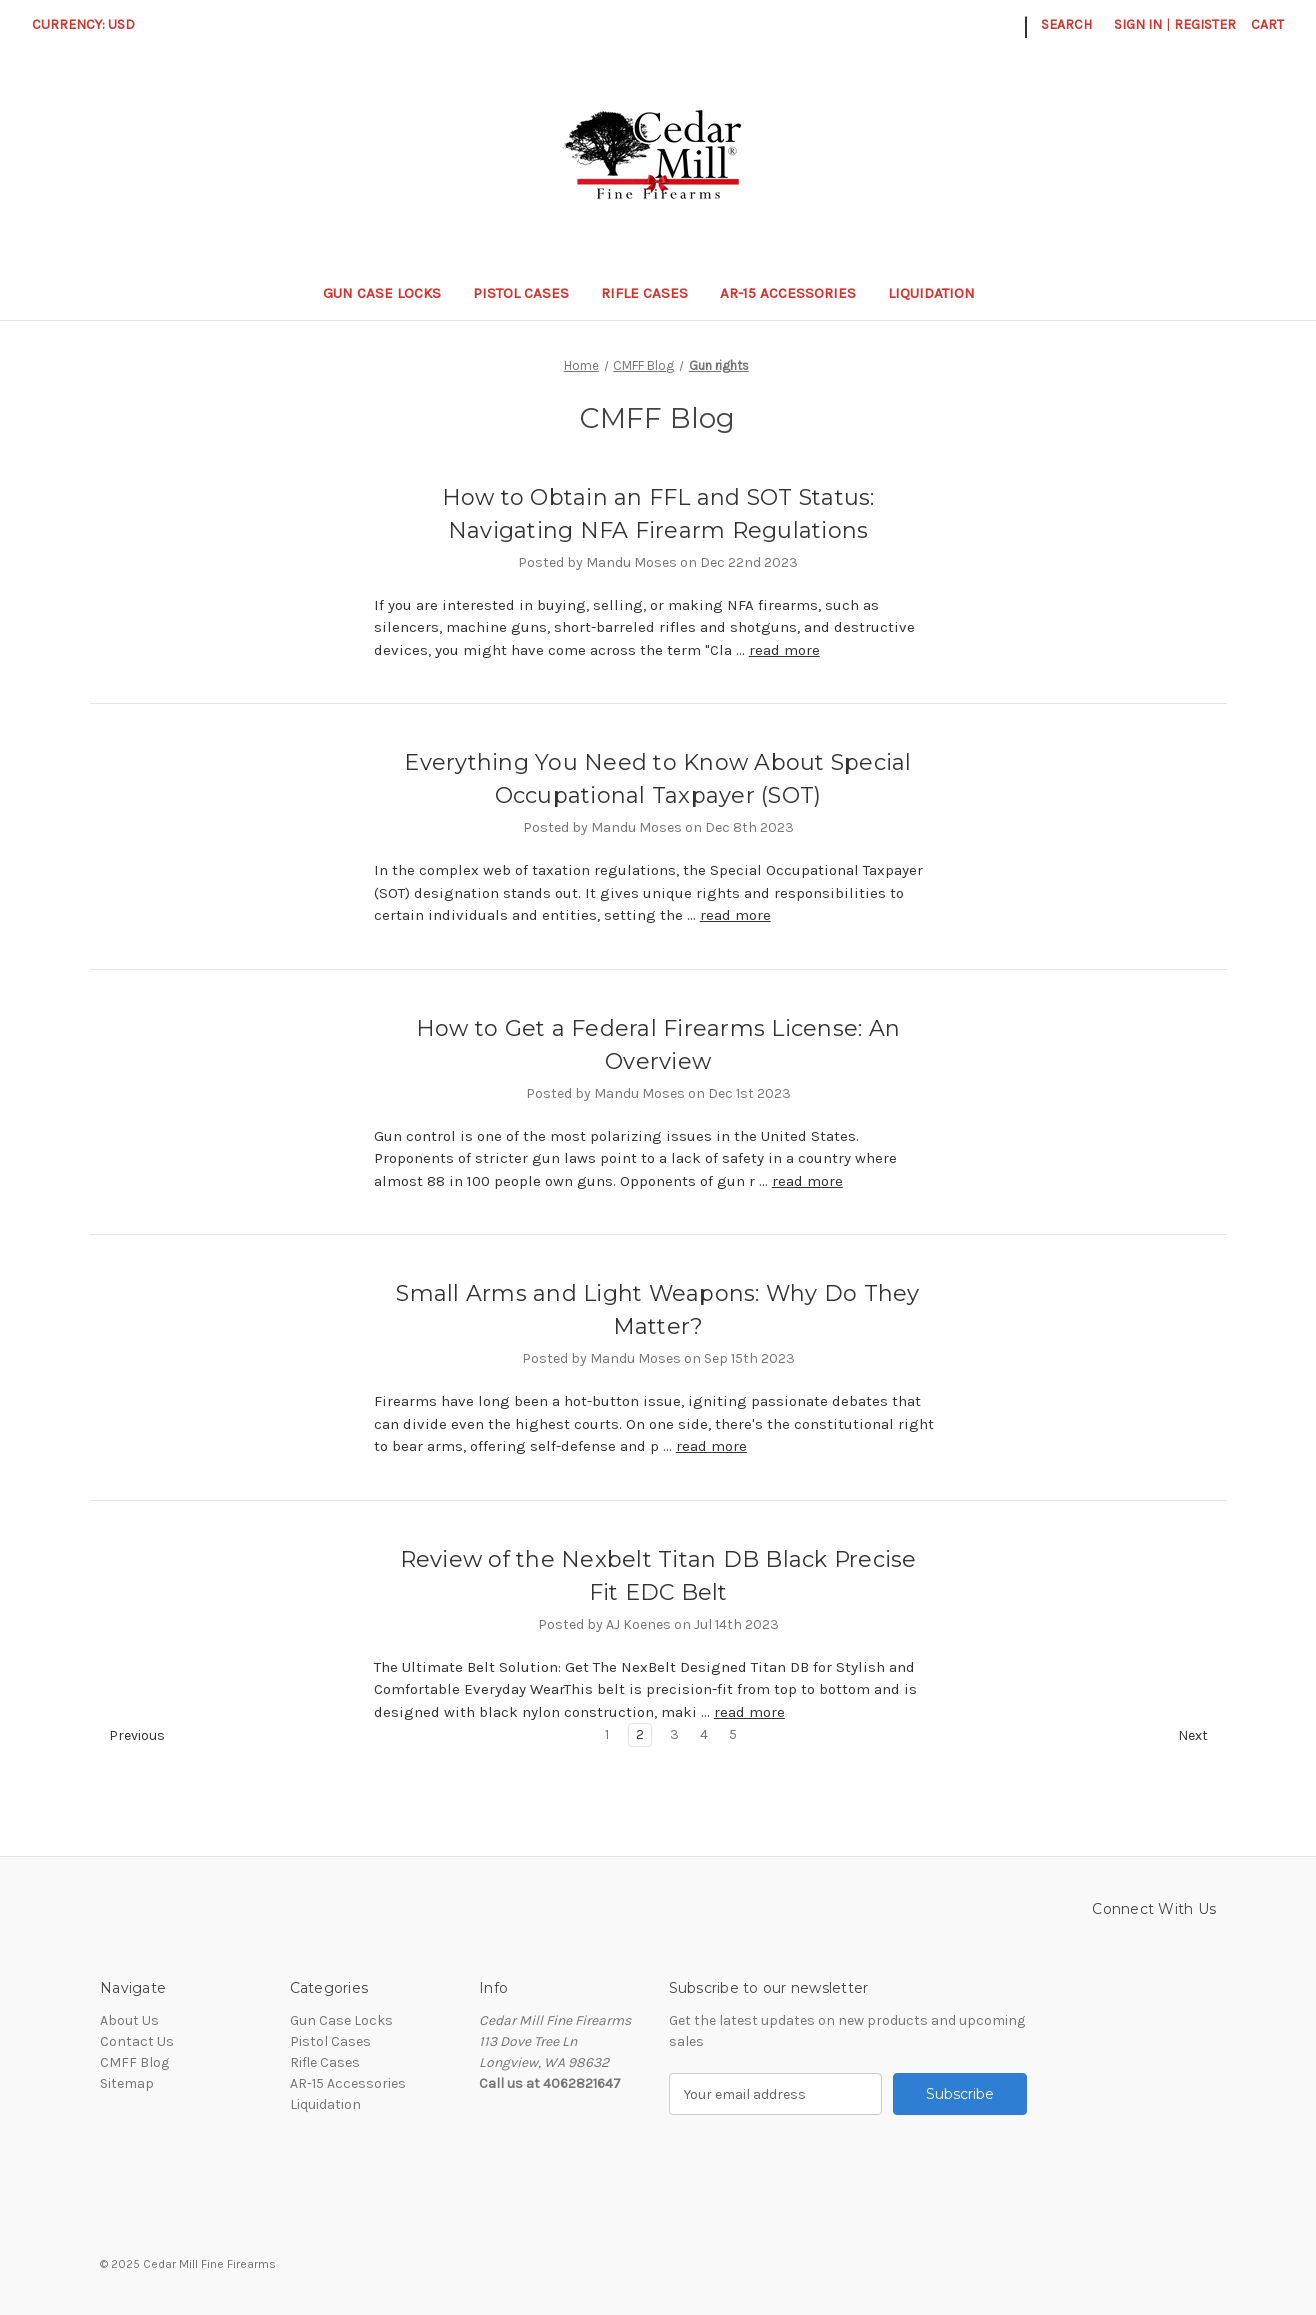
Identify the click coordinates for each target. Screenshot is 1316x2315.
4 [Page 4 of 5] (704, 1734)
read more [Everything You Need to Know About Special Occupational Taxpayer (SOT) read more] (735, 915)
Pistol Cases (521, 293)
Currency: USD (90, 24)
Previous (128, 1736)
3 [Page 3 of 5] (674, 1734)
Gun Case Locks (382, 293)
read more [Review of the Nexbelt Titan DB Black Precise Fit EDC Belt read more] (749, 1712)
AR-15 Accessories (788, 293)
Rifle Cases (644, 293)
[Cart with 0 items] (1267, 24)
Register (1205, 24)
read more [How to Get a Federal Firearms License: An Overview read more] (807, 1181)
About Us (129, 2020)
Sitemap (127, 2083)
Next (1202, 1736)
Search (1066, 24)
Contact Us (137, 2041)
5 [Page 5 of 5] (733, 1734)
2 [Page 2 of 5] (640, 1734)
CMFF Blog (134, 2062)
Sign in (1138, 24)
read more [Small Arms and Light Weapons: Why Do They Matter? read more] (711, 1446)
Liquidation (941, 293)
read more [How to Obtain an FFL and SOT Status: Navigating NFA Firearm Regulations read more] (784, 650)
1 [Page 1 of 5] (607, 1734)
